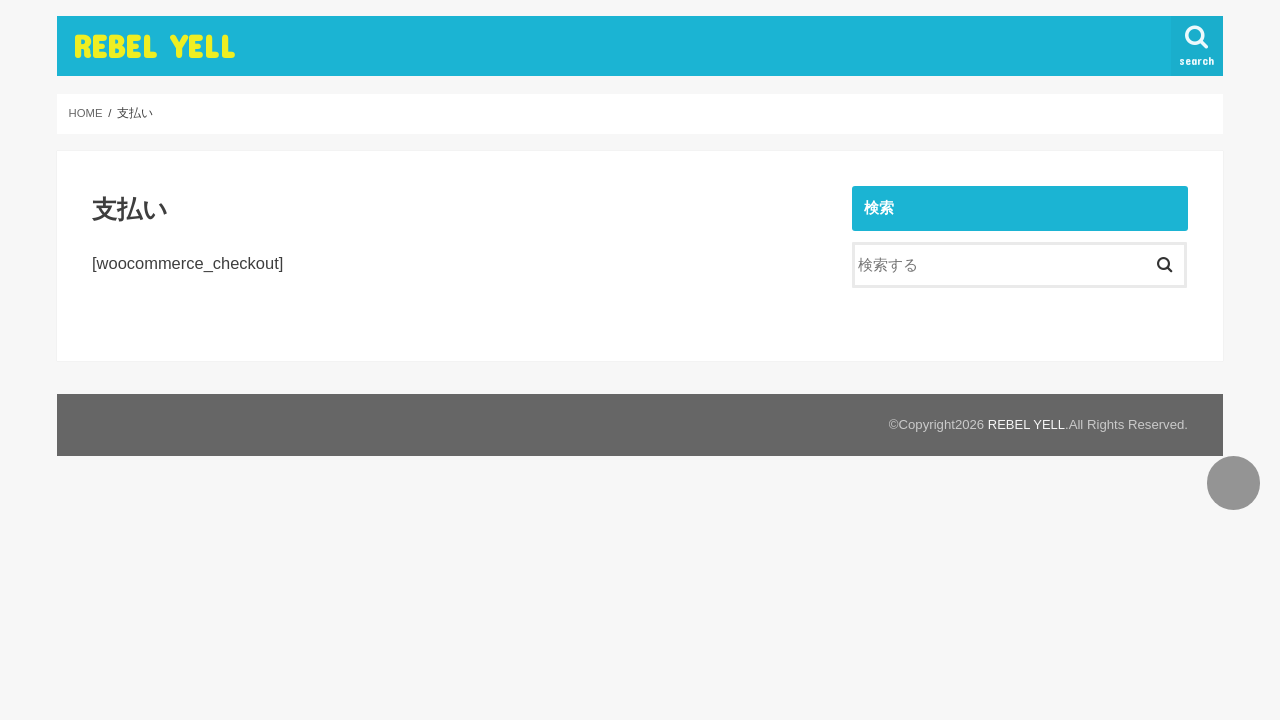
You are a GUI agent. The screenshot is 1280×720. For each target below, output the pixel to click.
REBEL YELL (154, 45)
